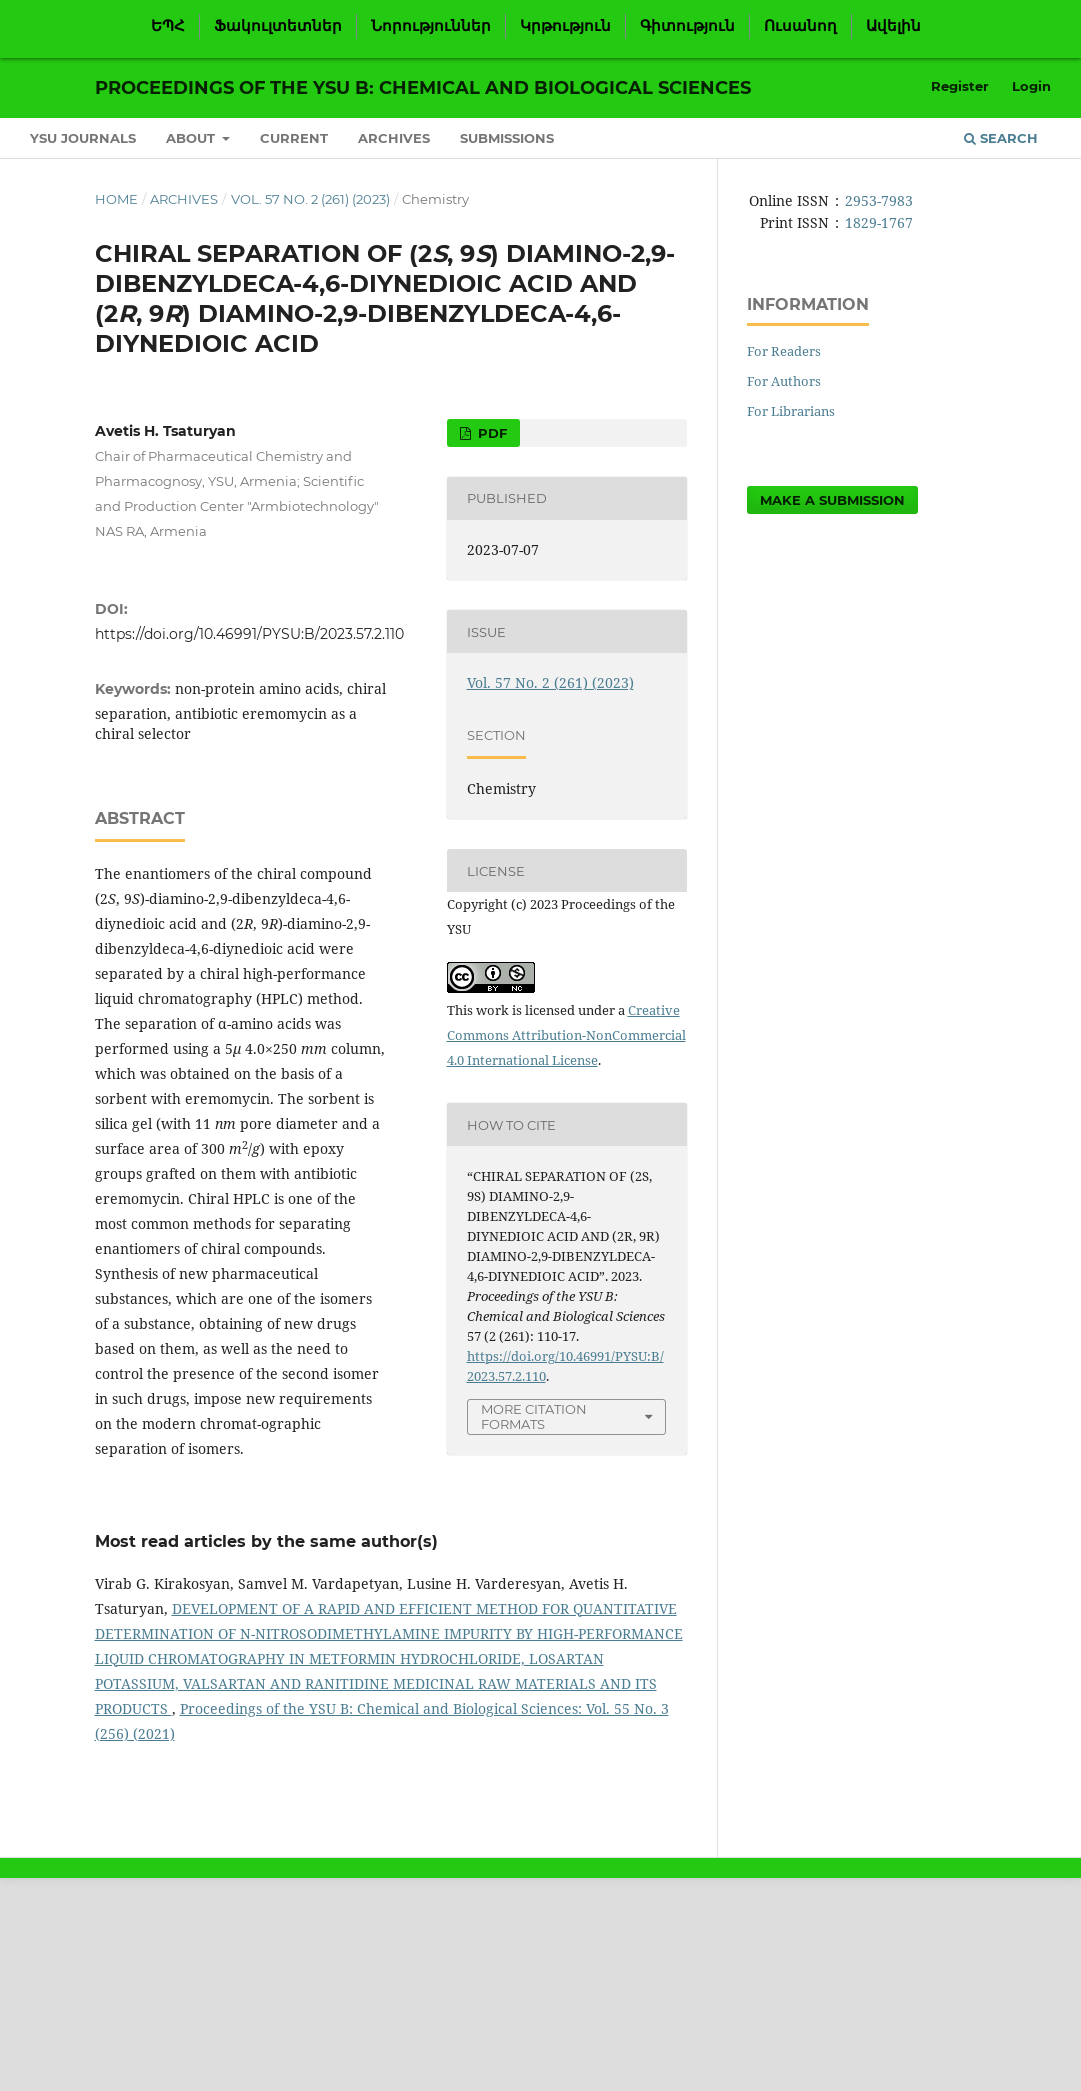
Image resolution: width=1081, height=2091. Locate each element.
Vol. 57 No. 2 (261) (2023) (310, 199)
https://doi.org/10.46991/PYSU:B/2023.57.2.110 (249, 634)
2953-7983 (879, 200)
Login (1031, 86)
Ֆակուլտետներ (278, 26)
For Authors (784, 381)
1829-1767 (879, 222)
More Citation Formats (534, 1416)
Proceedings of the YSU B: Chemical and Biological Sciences (423, 88)
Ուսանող (800, 26)
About (192, 138)
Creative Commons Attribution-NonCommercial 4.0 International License (566, 1035)
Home (116, 199)
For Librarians (791, 411)
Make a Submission (832, 500)
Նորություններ (431, 26)
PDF (490, 433)
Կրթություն (565, 26)
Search (1001, 138)
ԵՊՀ (168, 26)
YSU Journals (83, 138)
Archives (394, 138)
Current (294, 138)
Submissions (507, 138)
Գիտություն (687, 26)
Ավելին (893, 26)
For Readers (784, 351)
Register (960, 86)
